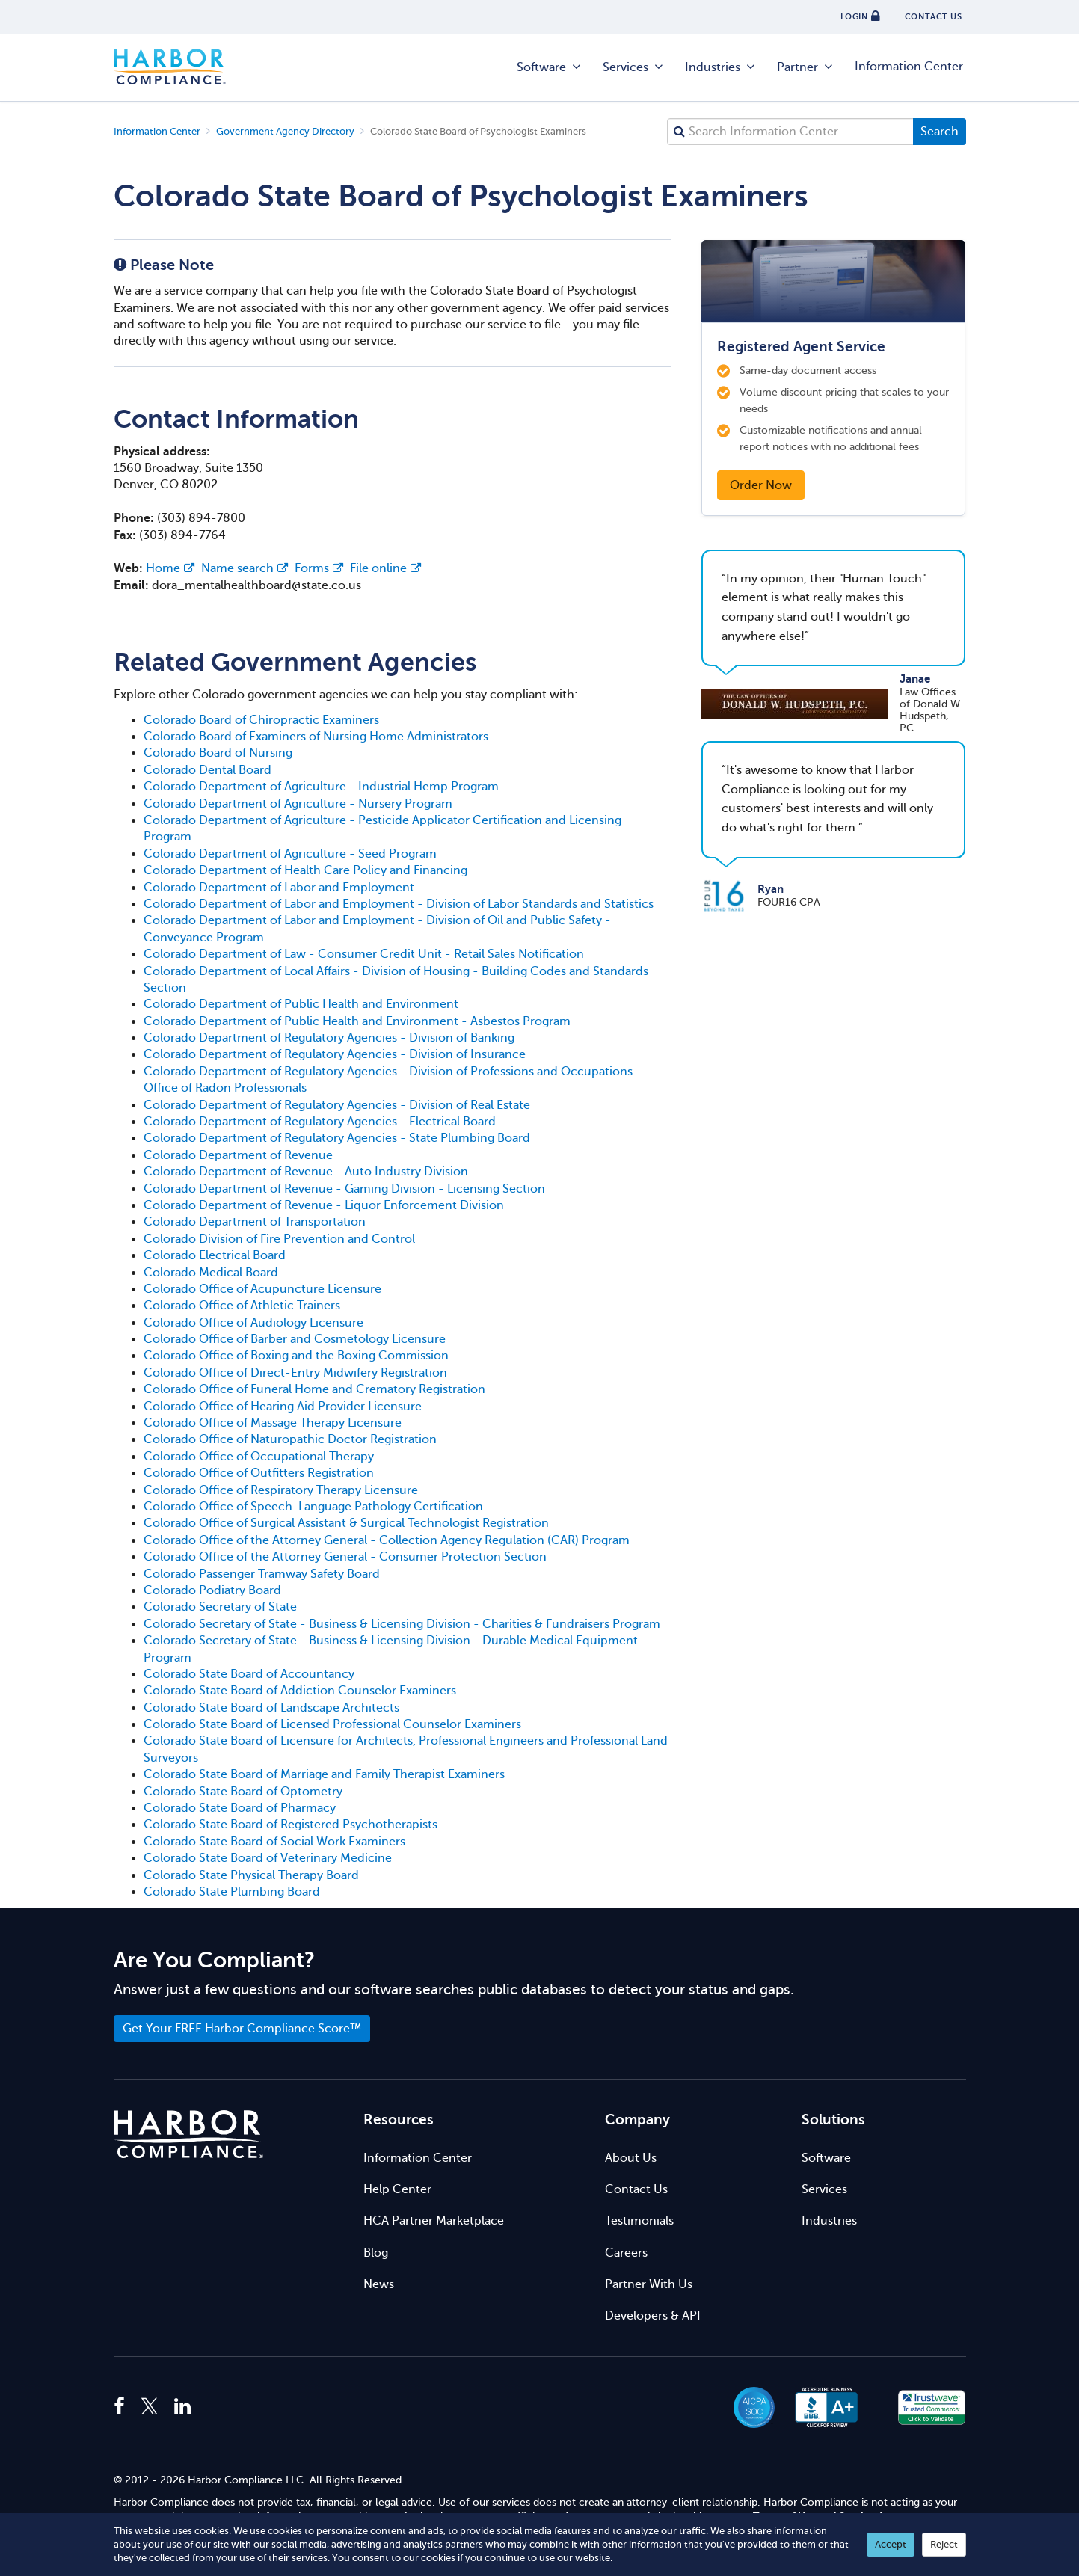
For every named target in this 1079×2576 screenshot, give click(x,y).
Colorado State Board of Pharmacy (240, 1808)
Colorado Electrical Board (215, 1255)
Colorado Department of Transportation (255, 1222)
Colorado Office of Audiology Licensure (253, 1323)
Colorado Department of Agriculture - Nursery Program (298, 804)
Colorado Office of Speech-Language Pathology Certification (313, 1506)
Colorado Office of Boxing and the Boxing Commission (296, 1355)
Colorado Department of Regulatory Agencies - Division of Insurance (335, 1054)
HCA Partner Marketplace (433, 2221)
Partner (805, 67)
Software (549, 67)
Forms (319, 568)
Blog (375, 2253)
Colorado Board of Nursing (218, 753)
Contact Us (636, 2189)
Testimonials (639, 2221)
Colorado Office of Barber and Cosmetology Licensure (295, 1339)
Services (634, 67)
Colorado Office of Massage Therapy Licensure (273, 1423)
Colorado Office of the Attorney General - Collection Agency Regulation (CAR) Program (387, 1540)
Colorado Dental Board (207, 770)
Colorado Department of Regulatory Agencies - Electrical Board (320, 1121)
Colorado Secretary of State (220, 1607)
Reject (944, 2544)
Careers (626, 2253)
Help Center (397, 2189)
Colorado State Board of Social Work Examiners (274, 1841)
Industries (721, 67)
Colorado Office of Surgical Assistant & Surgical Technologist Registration (346, 1523)
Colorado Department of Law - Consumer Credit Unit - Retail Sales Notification (364, 954)
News (378, 2284)
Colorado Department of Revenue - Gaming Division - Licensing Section (344, 1189)
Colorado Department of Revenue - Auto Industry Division (306, 1171)
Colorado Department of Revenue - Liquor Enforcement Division (324, 1205)
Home (170, 568)
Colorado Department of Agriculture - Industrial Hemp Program (321, 786)
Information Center (909, 66)
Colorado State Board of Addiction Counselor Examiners (300, 1690)
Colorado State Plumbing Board (232, 1892)
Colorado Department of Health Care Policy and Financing (305, 870)
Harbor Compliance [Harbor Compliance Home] (170, 67)
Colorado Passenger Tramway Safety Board (262, 1574)
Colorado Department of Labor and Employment (279, 887)
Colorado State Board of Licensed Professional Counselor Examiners (332, 1724)
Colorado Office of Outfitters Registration (259, 1473)
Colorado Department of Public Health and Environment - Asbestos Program (357, 1021)
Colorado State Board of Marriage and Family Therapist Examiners (324, 1774)
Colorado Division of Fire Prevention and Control (279, 1239)
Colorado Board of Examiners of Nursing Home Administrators (316, 736)
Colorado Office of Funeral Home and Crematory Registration (314, 1389)
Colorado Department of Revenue (238, 1155)
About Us (631, 2158)
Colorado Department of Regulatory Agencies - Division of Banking (329, 1038)
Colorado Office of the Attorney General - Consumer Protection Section (345, 1557)
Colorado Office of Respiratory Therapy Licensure (281, 1490)
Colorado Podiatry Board (212, 1590)
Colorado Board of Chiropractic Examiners (261, 720)
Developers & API (653, 2316)
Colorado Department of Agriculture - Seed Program (290, 854)
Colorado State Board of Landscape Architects (271, 1708)
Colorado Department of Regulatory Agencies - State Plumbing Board (337, 1138)
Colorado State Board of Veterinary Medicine (268, 1858)
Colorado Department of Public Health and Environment (301, 1004)
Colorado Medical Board (211, 1272)
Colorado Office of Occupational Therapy (259, 1456)
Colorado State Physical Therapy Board (251, 1875)
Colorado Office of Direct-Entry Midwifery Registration (295, 1373)
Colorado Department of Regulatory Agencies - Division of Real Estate (337, 1105)
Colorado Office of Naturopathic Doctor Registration (290, 1439)
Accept (890, 2544)
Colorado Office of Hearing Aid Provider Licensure (283, 1406)
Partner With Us (648, 2284)
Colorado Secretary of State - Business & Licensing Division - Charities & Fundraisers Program (402, 1624)
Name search (244, 568)
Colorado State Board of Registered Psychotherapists (290, 1824)
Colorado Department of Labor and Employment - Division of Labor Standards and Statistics (399, 904)
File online (385, 568)
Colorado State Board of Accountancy (249, 1674)
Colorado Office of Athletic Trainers (242, 1305)
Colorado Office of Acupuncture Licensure (262, 1289)
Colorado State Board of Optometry (243, 1791)
